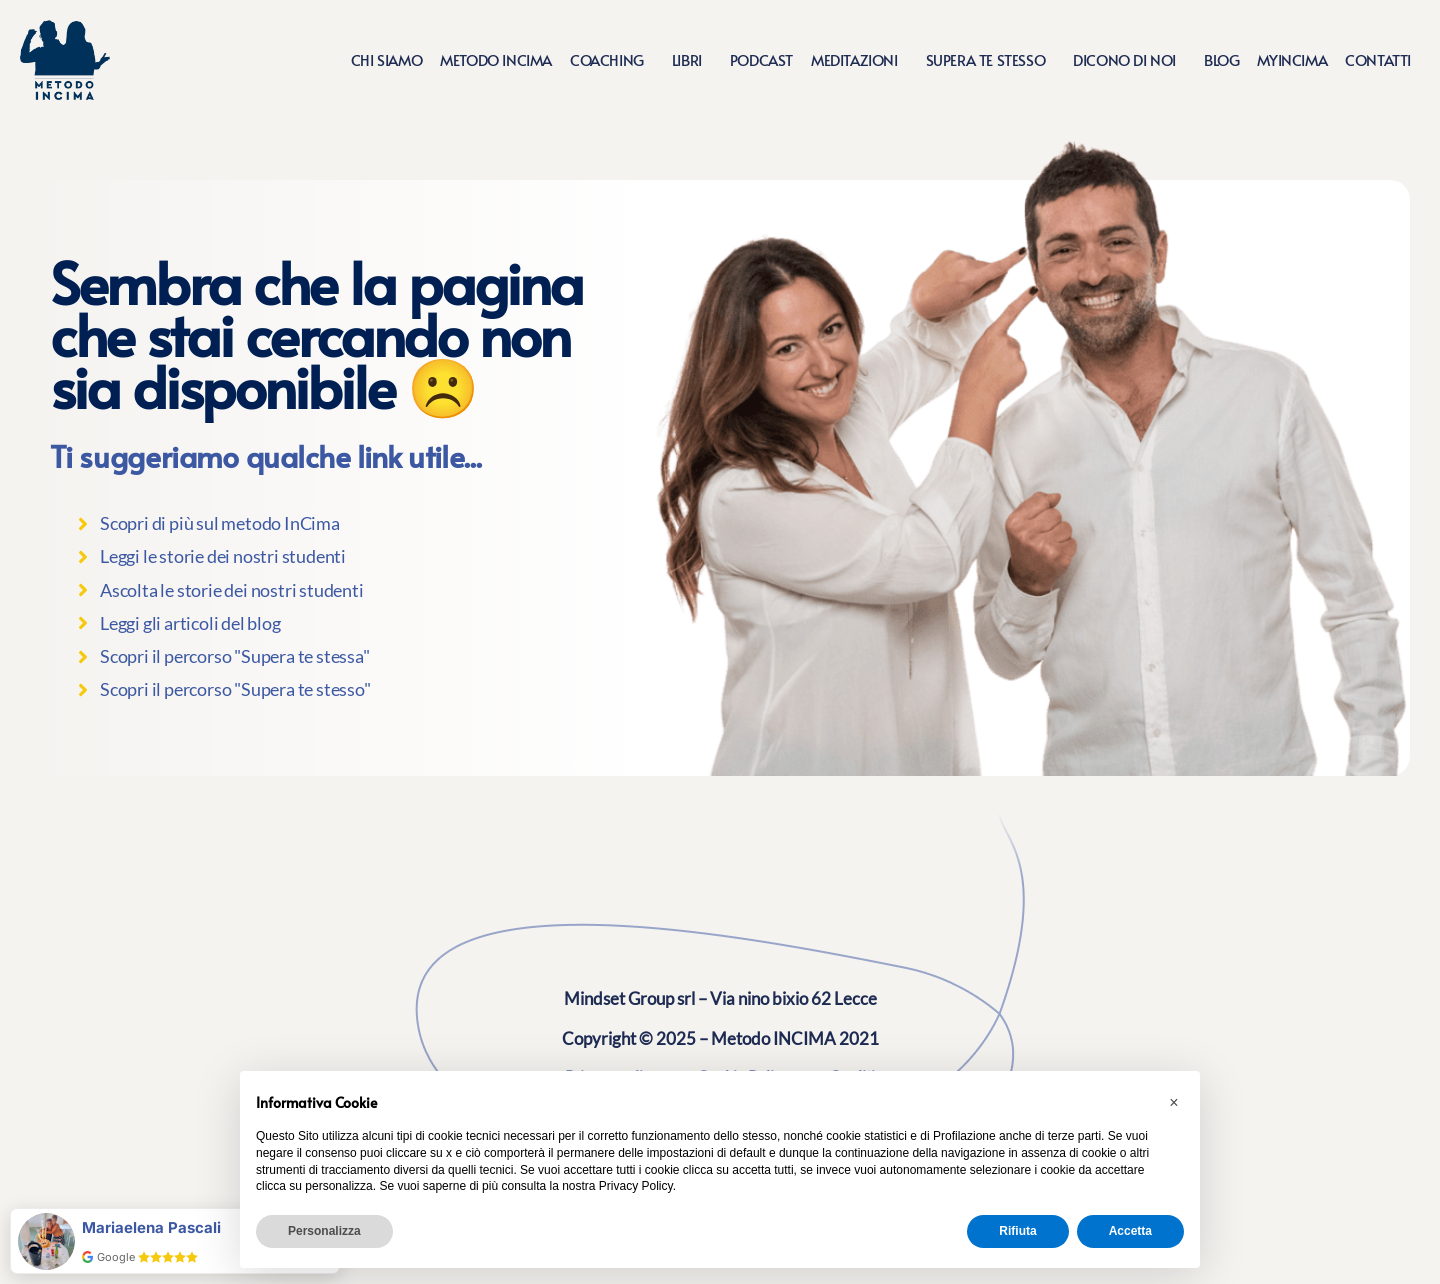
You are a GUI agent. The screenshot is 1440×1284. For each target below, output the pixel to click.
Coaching (612, 59)
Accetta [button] (1130, 1231)
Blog (1221, 59)
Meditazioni (859, 59)
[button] (1174, 1103)
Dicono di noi (1129, 59)
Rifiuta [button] (1017, 1231)
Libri (692, 59)
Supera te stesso (991, 59)
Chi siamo (386, 59)
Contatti (1378, 59)
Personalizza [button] (324, 1231)
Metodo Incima (496, 59)
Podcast (761, 59)
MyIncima (1292, 59)
